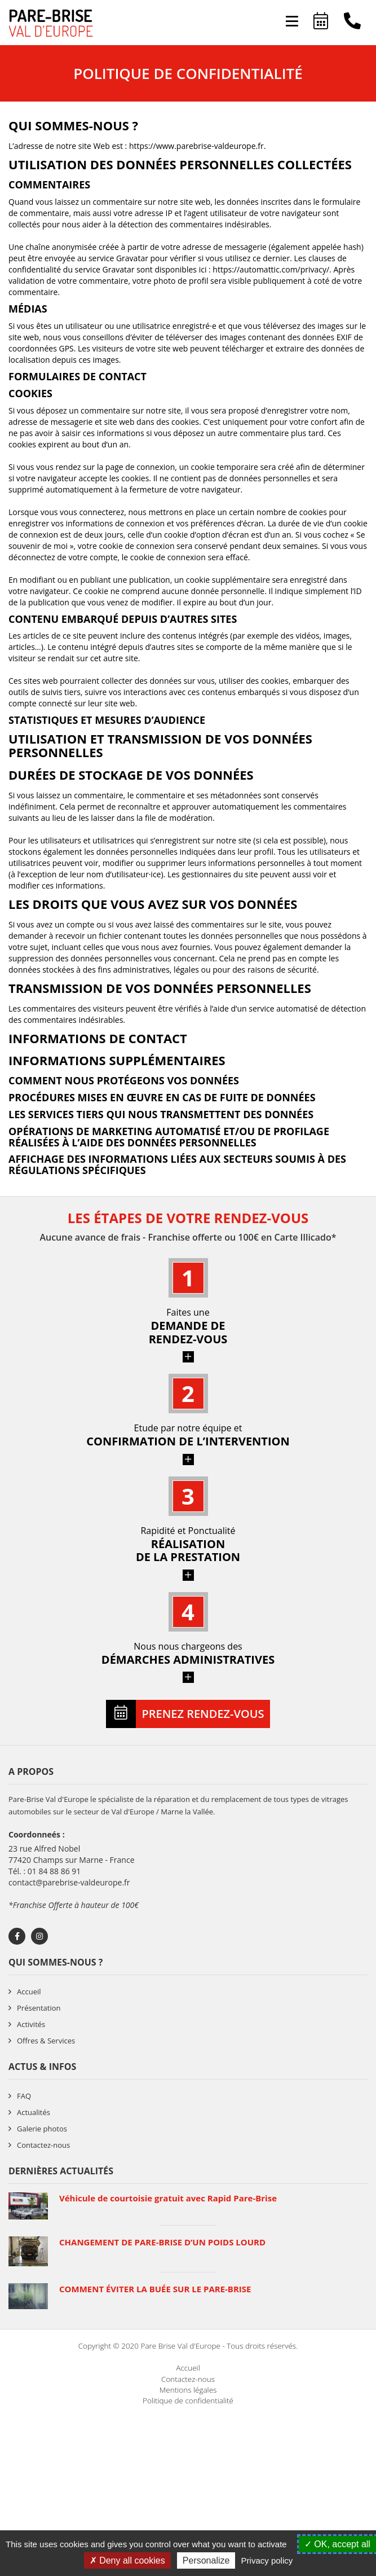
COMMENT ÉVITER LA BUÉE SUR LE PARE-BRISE (155, 2288)
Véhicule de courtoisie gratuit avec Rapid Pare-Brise (168, 2198)
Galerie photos (42, 2129)
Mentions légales (188, 2390)
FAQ (24, 2096)
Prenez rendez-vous (321, 23)
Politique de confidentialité (188, 2400)
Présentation (38, 2008)
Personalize (206, 2560)
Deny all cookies (127, 2560)
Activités (31, 2024)
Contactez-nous (43, 2145)
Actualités (33, 2112)
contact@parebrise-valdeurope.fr (69, 1882)
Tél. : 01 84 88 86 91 (44, 1871)
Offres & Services (46, 2041)
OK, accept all (337, 2544)
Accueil (29, 1991)
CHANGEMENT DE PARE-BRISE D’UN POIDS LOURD (162, 2242)
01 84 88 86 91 (352, 23)
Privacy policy (267, 2560)
